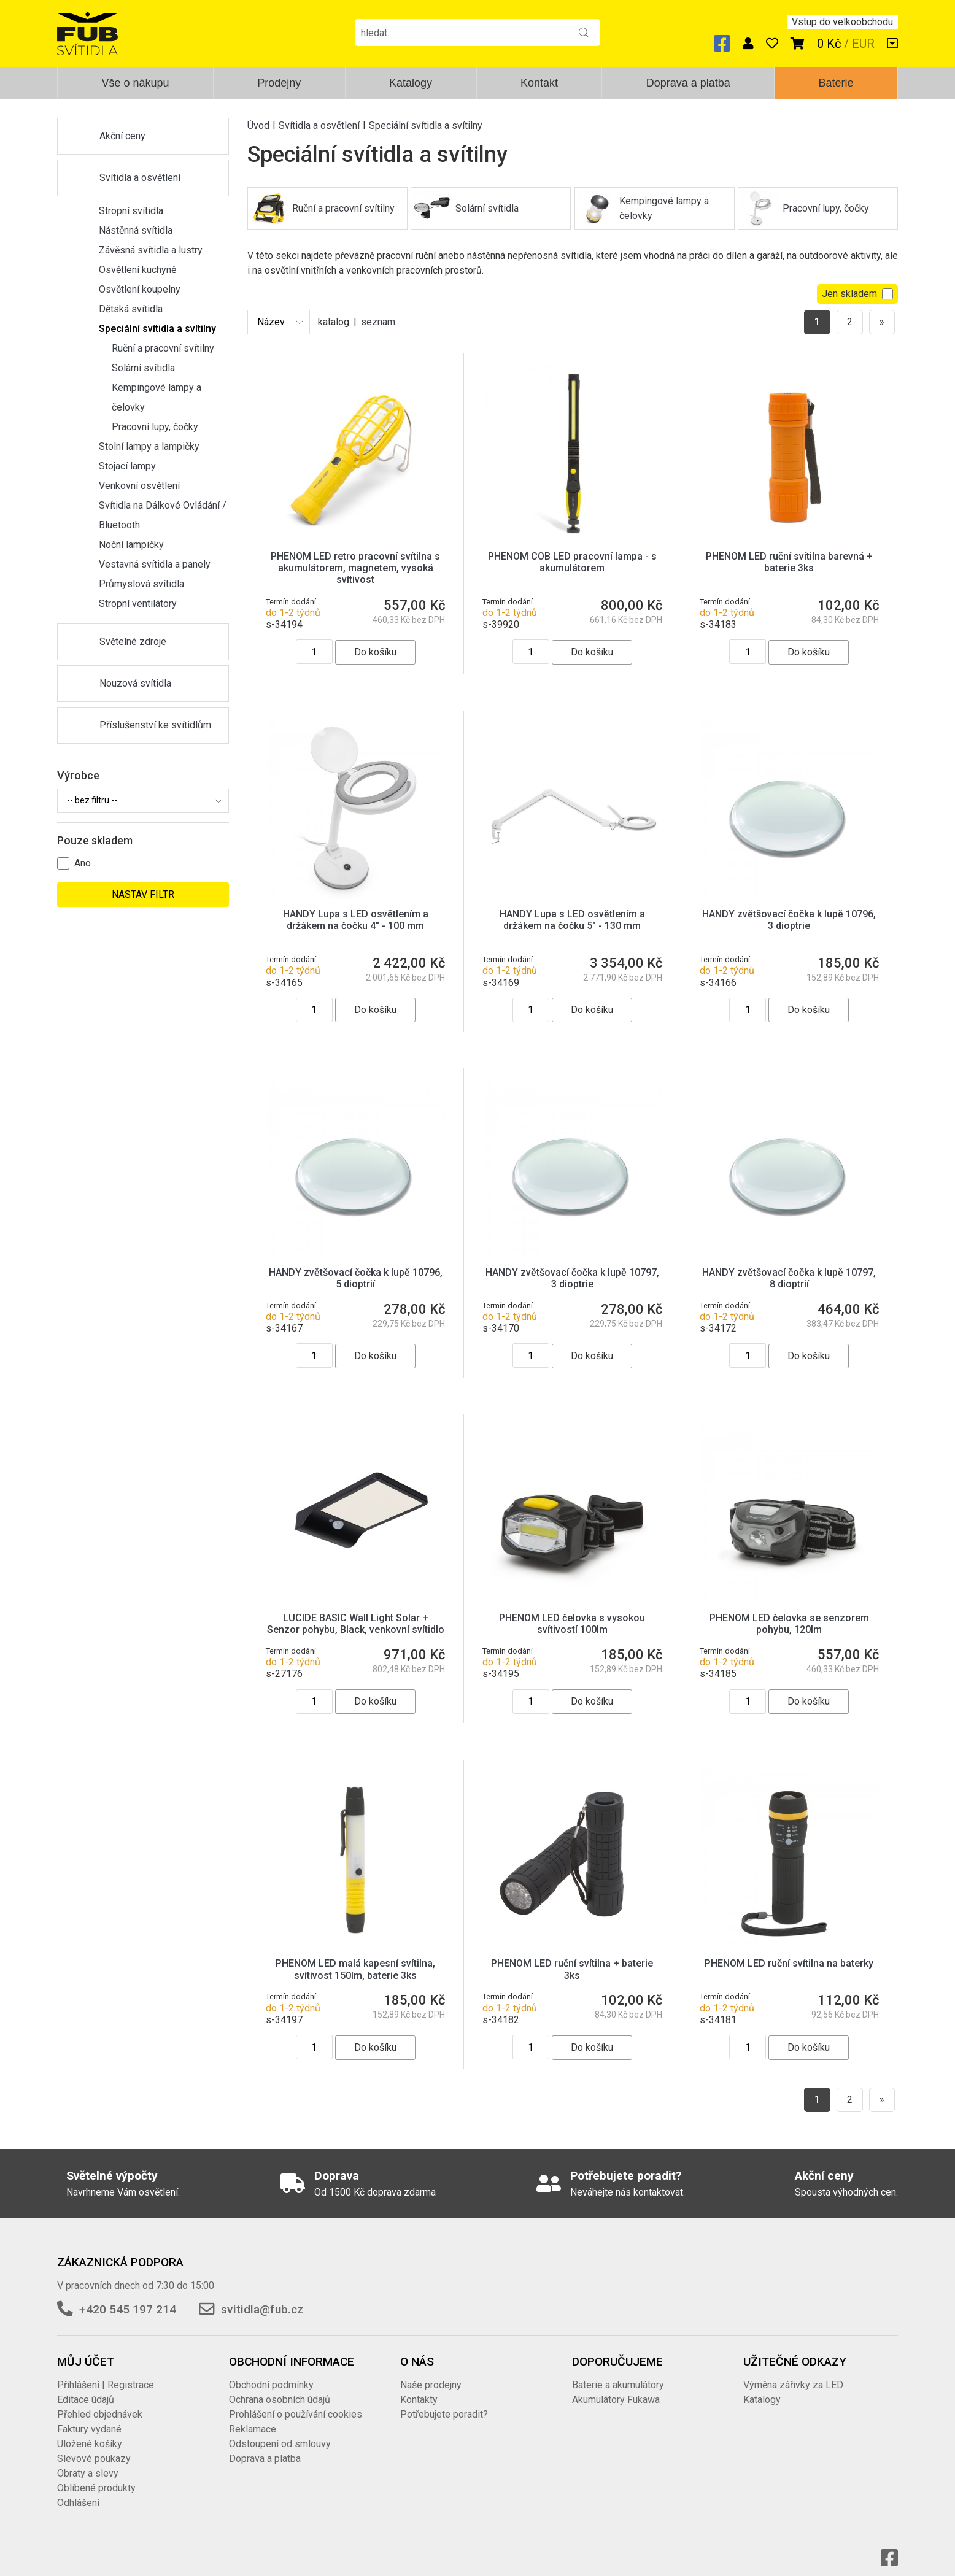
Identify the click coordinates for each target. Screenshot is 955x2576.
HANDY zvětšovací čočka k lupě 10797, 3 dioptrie (572, 1266)
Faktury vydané (89, 2417)
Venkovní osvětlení (139, 486)
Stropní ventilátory (138, 603)
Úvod (258, 125)
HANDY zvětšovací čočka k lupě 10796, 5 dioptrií (356, 1266)
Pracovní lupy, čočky (155, 427)
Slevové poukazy (94, 2446)
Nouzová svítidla (135, 683)
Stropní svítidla (131, 211)
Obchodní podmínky (271, 2372)
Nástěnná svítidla (135, 230)
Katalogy (410, 83)
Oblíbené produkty (96, 2476)
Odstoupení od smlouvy (280, 2431)
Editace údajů (85, 2387)
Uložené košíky (89, 2431)
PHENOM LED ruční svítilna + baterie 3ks (572, 1957)
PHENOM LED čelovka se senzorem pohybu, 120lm (789, 1611)
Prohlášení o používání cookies (295, 2402)
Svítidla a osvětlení (139, 177)
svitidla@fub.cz (262, 2297)
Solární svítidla (143, 368)
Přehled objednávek (99, 2402)
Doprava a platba (688, 83)
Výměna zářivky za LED (793, 2372)
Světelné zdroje (132, 641)
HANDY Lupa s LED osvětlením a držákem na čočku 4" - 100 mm (355, 919)
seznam (378, 322)
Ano (82, 863)
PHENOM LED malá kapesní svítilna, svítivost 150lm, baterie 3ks (355, 1957)
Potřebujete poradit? (444, 2402)
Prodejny (279, 83)
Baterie (836, 83)
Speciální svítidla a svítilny (157, 328)
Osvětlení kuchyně (137, 270)
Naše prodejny (431, 2372)
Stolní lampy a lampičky (149, 446)
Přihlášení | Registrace (105, 2372)
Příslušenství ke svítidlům (155, 725)
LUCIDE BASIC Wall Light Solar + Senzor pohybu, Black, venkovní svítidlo (355, 1611)
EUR (863, 43)
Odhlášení (78, 2490)
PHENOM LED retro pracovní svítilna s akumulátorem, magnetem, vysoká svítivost (355, 567)
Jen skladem (857, 293)
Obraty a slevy (87, 2461)
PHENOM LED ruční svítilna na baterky (789, 1951)
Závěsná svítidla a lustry (151, 250)
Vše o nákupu (135, 83)
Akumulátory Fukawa (616, 2387)
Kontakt (539, 83)
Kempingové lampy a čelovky (156, 397)
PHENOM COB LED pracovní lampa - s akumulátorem (572, 562)
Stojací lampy (127, 466)
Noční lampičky (131, 544)
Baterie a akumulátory (618, 2372)
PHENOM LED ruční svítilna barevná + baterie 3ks (789, 562)
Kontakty (419, 2387)
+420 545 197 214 (127, 2297)
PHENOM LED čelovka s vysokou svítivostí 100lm (572, 1611)
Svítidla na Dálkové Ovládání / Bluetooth (162, 515)
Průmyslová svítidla (141, 584)
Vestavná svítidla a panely (155, 564)
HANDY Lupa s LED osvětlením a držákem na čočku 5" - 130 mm (572, 919)
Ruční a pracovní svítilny (163, 348)
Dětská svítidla (131, 309)
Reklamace (252, 2417)
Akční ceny (122, 136)
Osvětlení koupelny (139, 289)
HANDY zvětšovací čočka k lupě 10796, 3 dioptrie (789, 919)
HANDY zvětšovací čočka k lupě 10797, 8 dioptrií (789, 1266)
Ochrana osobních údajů (279, 2387)
